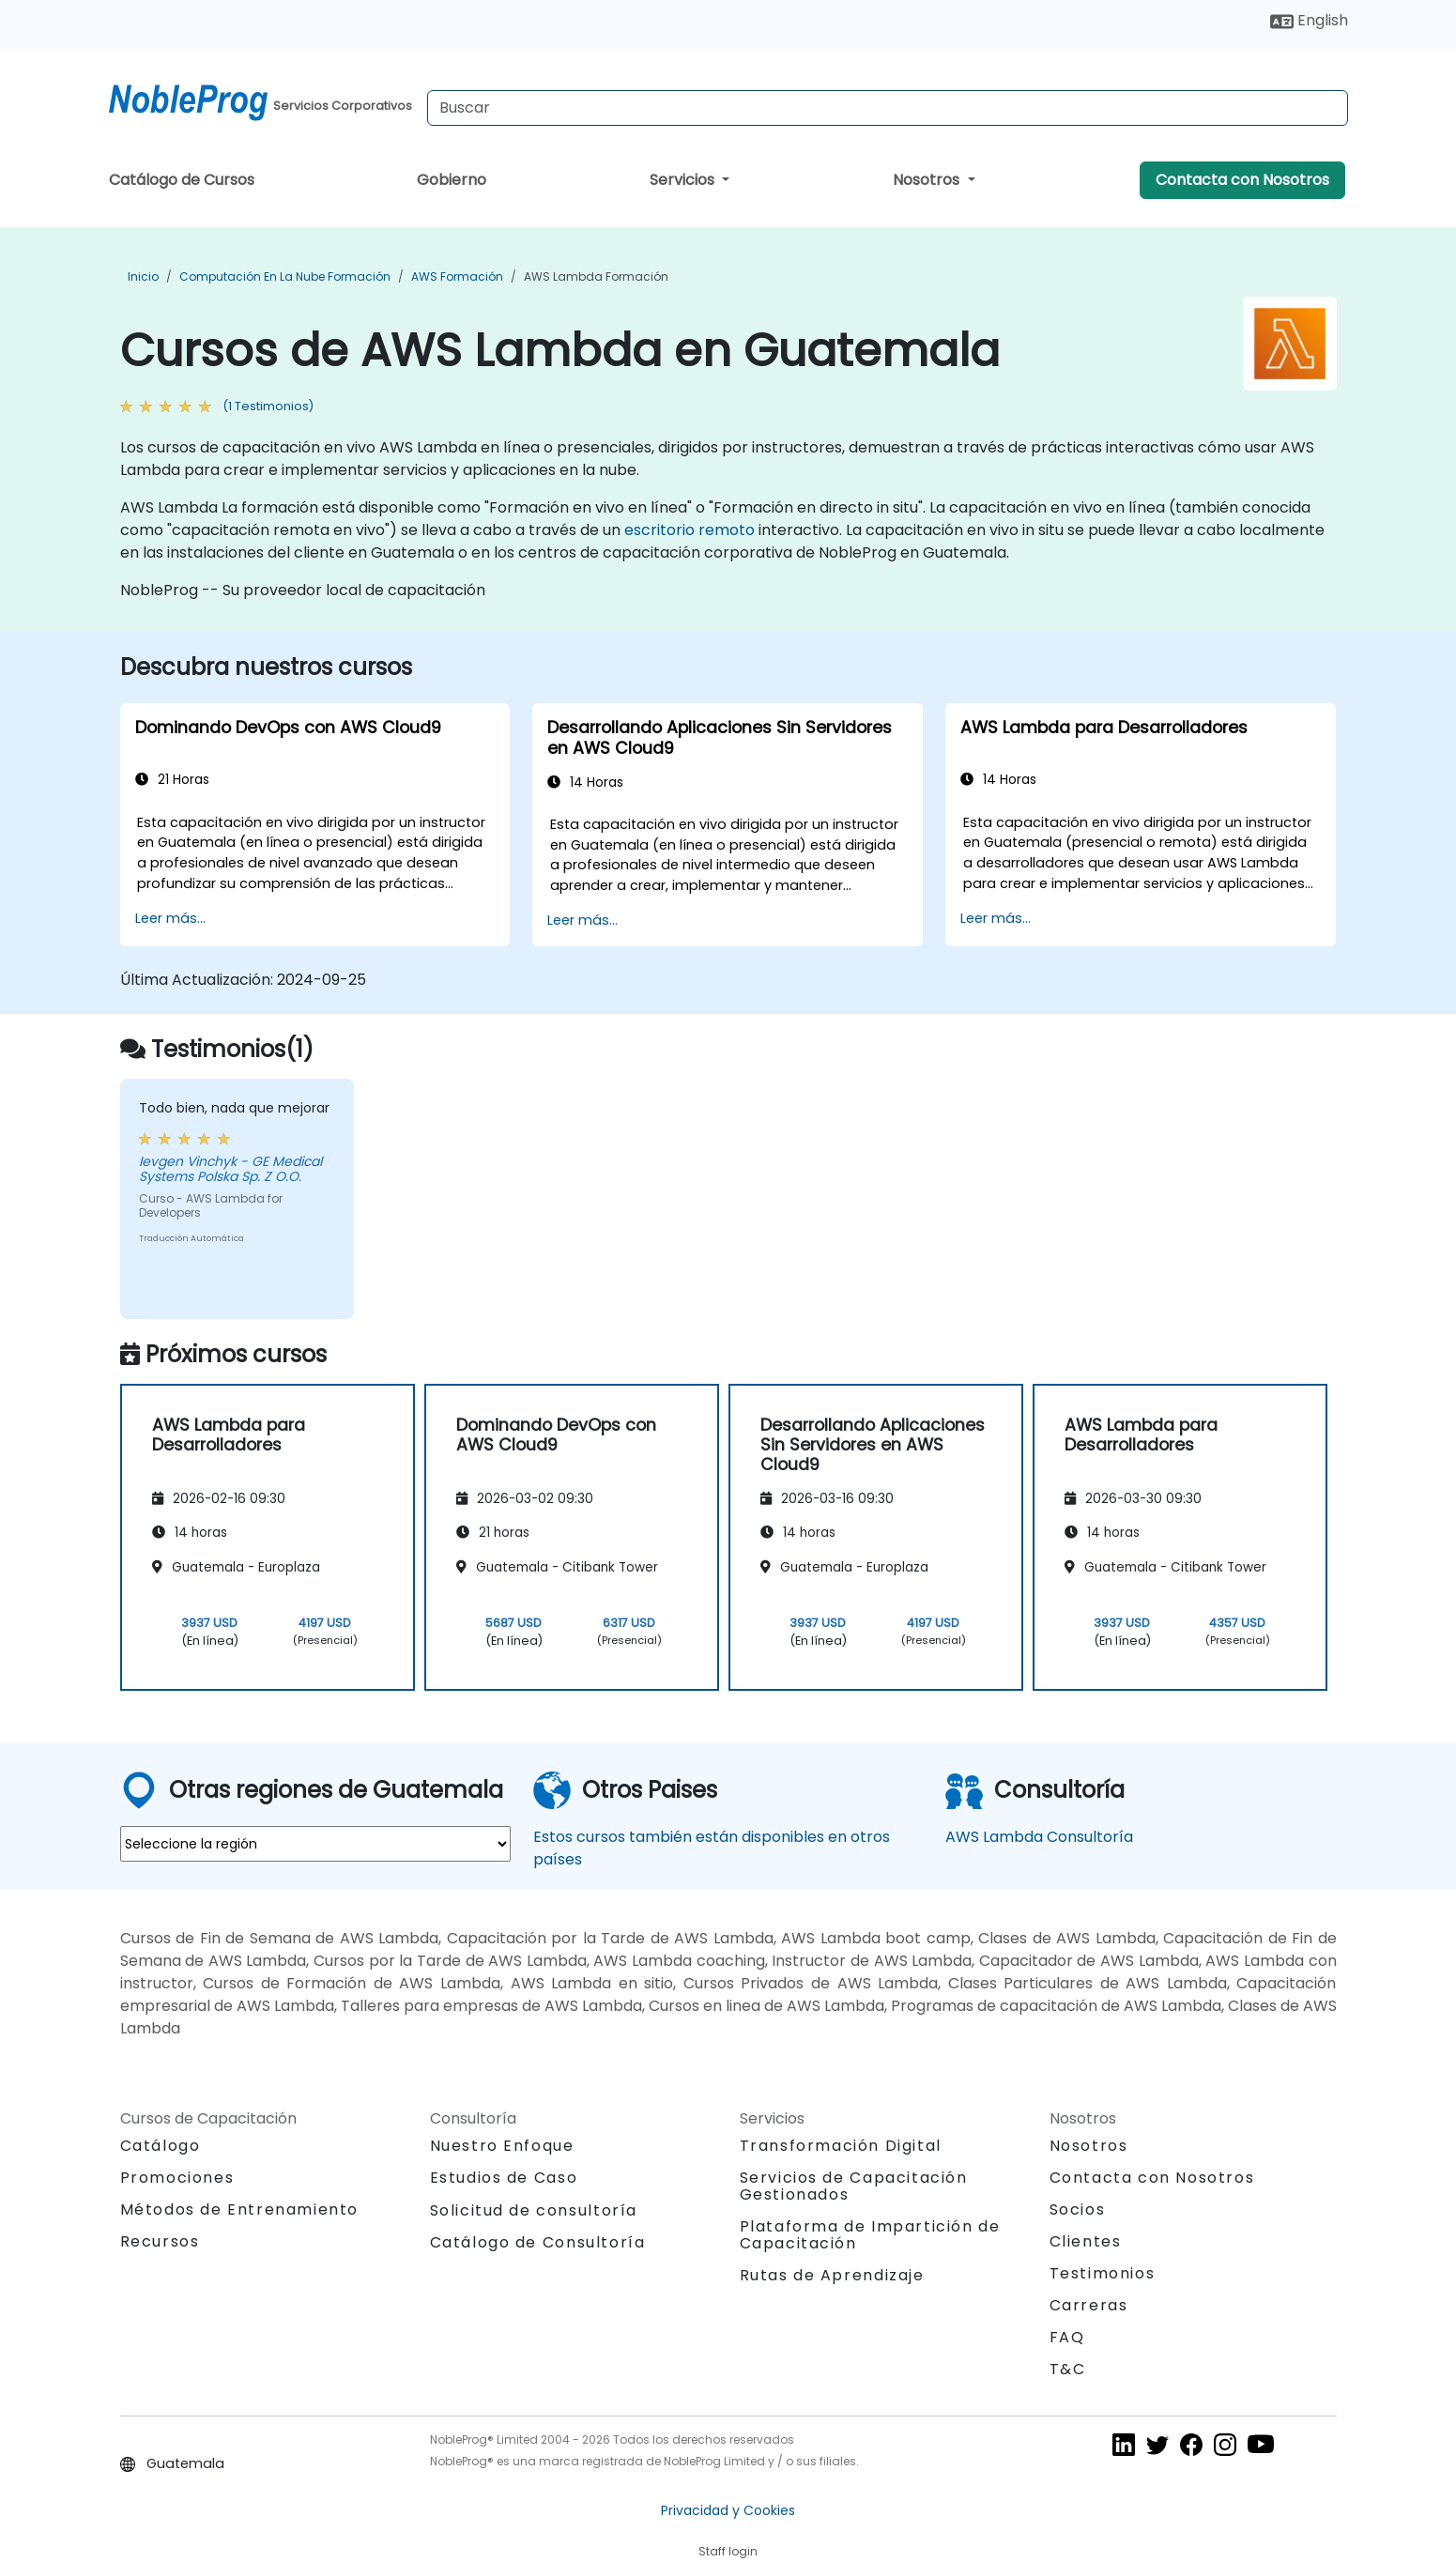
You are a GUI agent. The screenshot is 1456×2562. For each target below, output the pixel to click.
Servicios (684, 180)
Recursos (160, 2241)
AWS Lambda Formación (596, 276)
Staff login (728, 2551)
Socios (1078, 2209)
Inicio (143, 276)
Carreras (1089, 2305)
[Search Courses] (887, 108)
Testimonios (1103, 2273)
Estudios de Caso (504, 2177)
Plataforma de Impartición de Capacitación (870, 2235)
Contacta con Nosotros (1242, 180)
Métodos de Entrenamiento (239, 2209)
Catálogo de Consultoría (538, 2242)
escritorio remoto (689, 530)
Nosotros (928, 180)
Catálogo (160, 2145)
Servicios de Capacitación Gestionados (854, 2186)
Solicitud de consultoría (533, 2210)
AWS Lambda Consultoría (1039, 1837)
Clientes (1086, 2241)
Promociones (177, 2177)
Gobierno (451, 180)
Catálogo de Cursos (181, 180)
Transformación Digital (841, 2145)
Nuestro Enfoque (502, 2145)
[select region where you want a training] (315, 1844)
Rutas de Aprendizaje (832, 2275)
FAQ (1067, 2337)
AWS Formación (457, 276)
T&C (1068, 2369)
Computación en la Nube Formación (285, 276)
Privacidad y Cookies (728, 2510)
